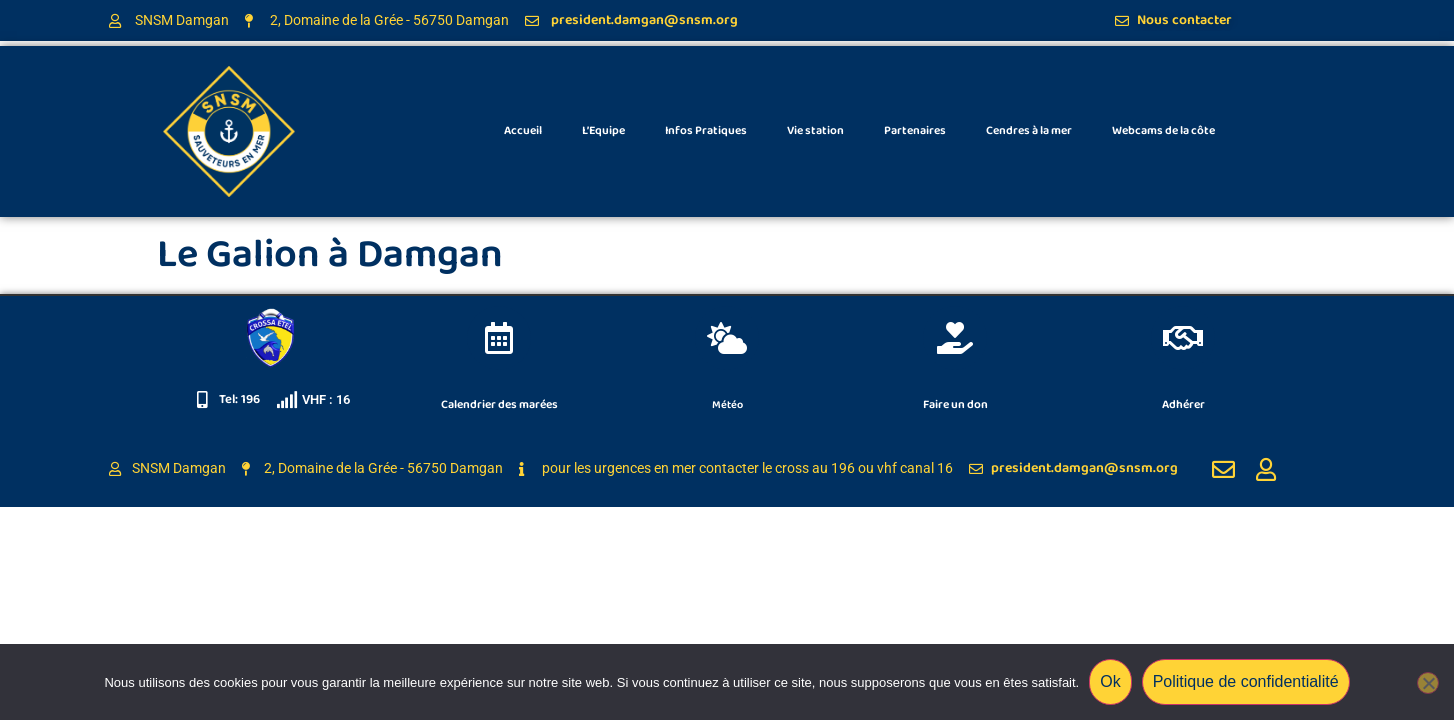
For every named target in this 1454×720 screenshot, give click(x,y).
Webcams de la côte (1163, 130)
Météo (727, 404)
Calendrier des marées (499, 404)
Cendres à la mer (1029, 130)
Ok (1110, 681)
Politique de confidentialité (1246, 681)
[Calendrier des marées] (499, 338)
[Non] (1428, 683)
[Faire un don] (955, 338)
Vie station (815, 130)
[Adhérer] (1183, 338)
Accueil (523, 130)
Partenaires (915, 130)
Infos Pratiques (706, 130)
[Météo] (727, 338)
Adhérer (1183, 404)
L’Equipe (603, 130)
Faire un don (955, 404)
